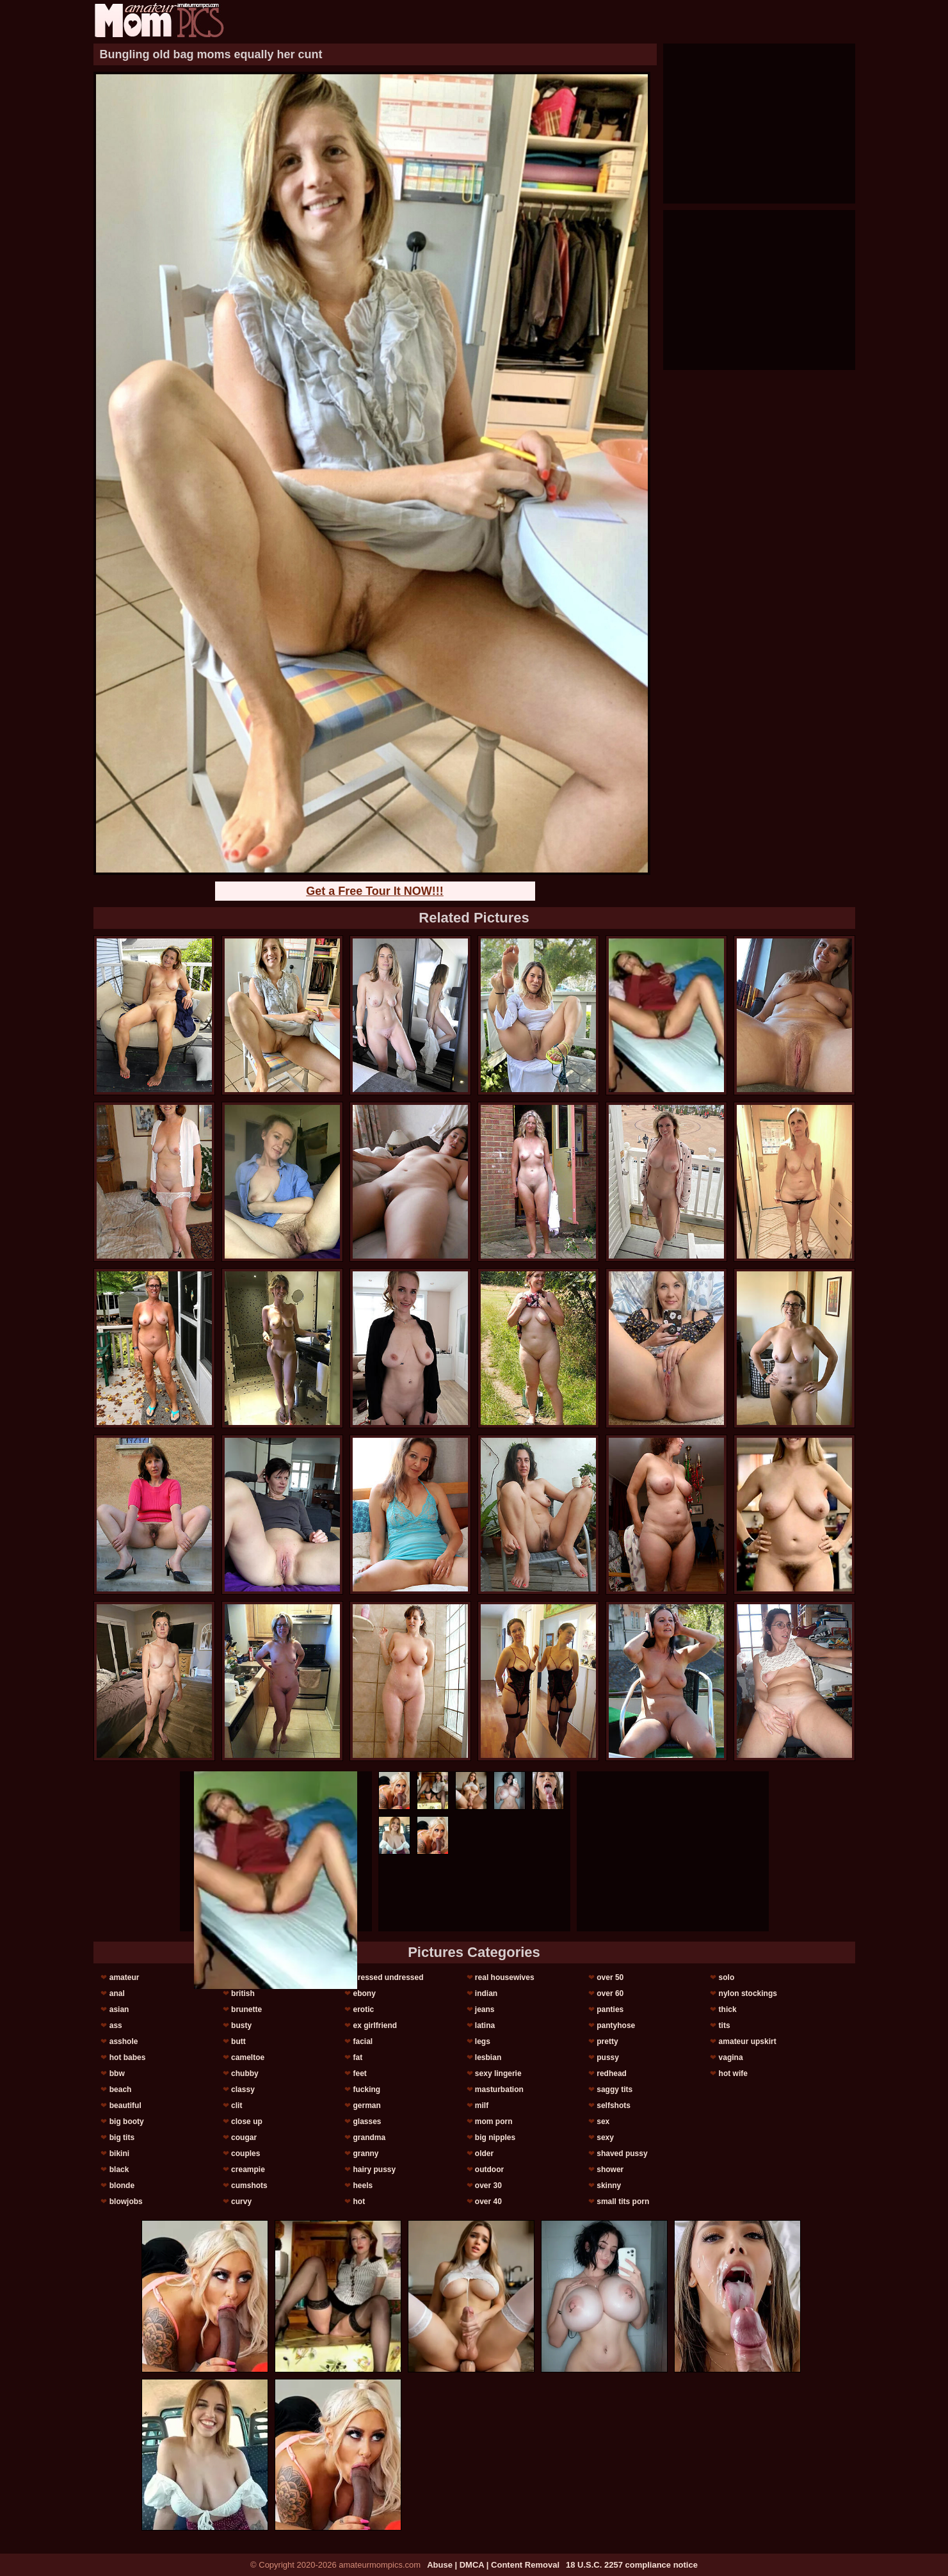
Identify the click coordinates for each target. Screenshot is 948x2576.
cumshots (249, 2185)
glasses (367, 2121)
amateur (124, 1977)
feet (359, 2073)
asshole (123, 2041)
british (243, 1993)
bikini (119, 2153)
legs (482, 2041)
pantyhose (616, 2025)
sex (603, 2121)
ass (115, 2025)
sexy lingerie (498, 2073)
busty (241, 2025)
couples (245, 2153)
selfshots (614, 2105)
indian (486, 1993)
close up (246, 2121)
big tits (121, 2137)
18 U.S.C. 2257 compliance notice (632, 2565)
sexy (605, 2137)
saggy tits (614, 2089)
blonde (121, 2185)
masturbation (499, 2089)
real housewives (504, 1977)
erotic (363, 2009)
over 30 (488, 2185)
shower (610, 2169)
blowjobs (126, 2201)
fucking (366, 2089)
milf (481, 2105)
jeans (485, 2009)
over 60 (610, 1993)
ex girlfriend (375, 2025)
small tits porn (623, 2201)
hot (359, 2201)
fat (357, 2057)
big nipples (495, 2137)
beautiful (125, 2105)
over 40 (488, 2201)
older (484, 2153)
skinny (609, 2185)
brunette (246, 2009)
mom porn (494, 2121)
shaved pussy (622, 2153)
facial (363, 2041)
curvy (241, 2201)
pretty (607, 2041)
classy (243, 2089)
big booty (126, 2121)
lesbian (488, 2057)
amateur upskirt (747, 2041)
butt (238, 2041)
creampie (248, 2169)
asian (119, 2009)
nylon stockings (748, 1993)
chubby (245, 2073)
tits (724, 2025)
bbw (117, 2073)
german (366, 2105)
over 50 (610, 1977)
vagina (731, 2057)
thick (728, 2009)
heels (363, 2185)
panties (610, 2009)
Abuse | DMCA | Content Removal (493, 2565)
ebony (364, 1993)
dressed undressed (388, 1977)
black (119, 2169)
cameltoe (247, 2057)
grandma (369, 2137)
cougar (244, 2137)
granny (365, 2153)
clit (236, 2105)
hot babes (127, 2057)
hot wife (733, 2073)
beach (120, 2089)
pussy (608, 2057)
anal (117, 1993)
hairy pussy (374, 2169)
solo (727, 1977)
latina (485, 2025)
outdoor (489, 2169)
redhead (612, 2073)
